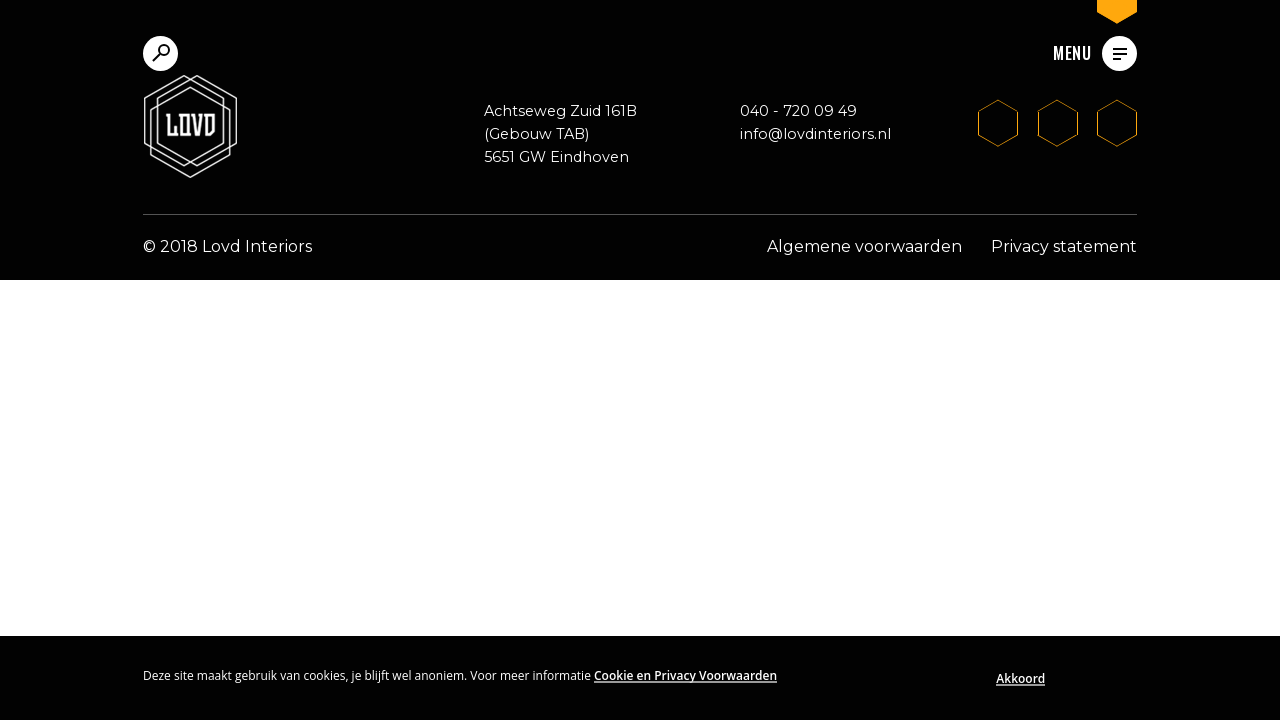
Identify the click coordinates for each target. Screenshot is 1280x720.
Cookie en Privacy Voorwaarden (685, 675)
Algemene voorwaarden (864, 246)
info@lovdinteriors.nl (815, 134)
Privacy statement (1064, 246)
